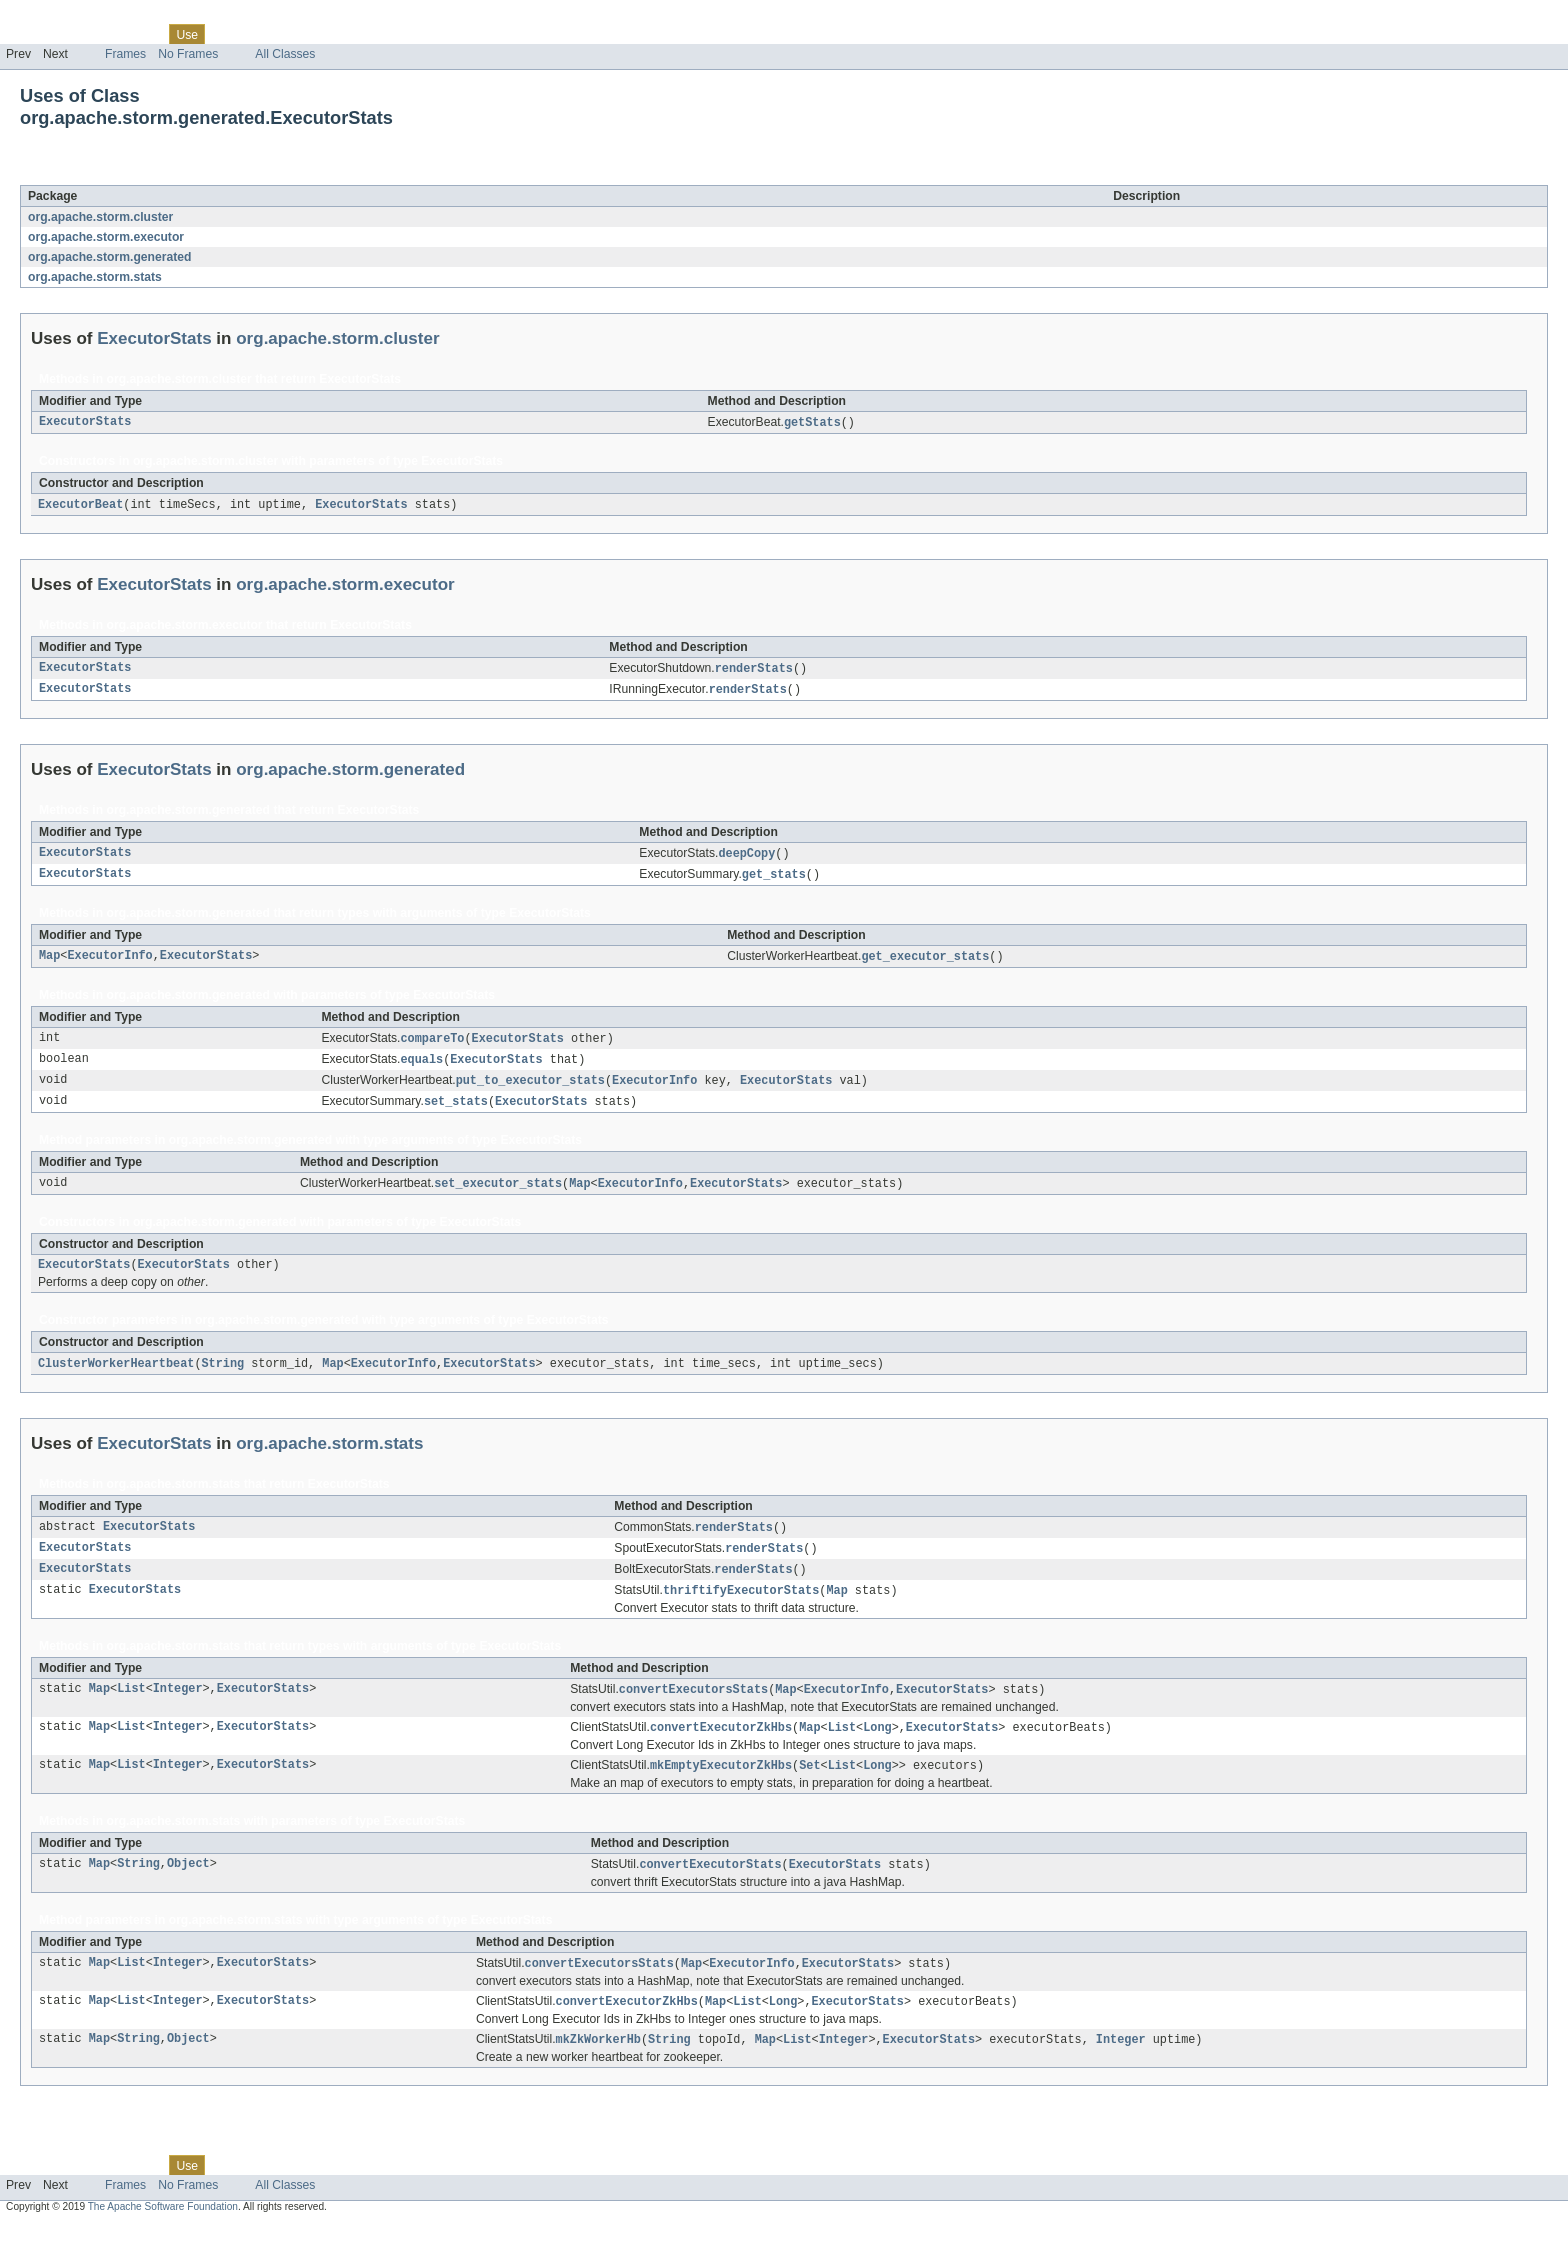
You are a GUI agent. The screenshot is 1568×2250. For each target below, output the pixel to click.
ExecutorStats (178, 174)
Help (381, 34)
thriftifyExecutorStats (741, 1609)
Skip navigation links (55, 17)
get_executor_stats (925, 963)
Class (143, 34)
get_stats (774, 880)
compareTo (433, 1046)
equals (422, 1068)
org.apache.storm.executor (106, 237)
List (131, 1709)
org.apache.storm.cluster (100, 217)
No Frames (188, 54)
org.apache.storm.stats (95, 277)
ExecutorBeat (80, 506)
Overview (31, 34)
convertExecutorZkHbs (721, 1748)
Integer (178, 1709)
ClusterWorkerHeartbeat (116, 1378)
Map (49, 963)
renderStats (754, 671)
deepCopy (746, 858)
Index (342, 34)
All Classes (285, 54)
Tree (228, 34)
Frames (125, 54)
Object (188, 1887)
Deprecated (284, 34)
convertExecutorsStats (693, 1709)
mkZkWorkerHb (598, 2065)
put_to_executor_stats (530, 1090)
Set (809, 1787)
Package (92, 34)
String (222, 1378)
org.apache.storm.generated (109, 257)
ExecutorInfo (109, 963)
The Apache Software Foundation (163, 2232)
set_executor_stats (498, 1195)
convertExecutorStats (710, 1887)
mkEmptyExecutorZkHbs (721, 1787)
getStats (812, 423)
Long (877, 1748)
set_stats (456, 1112)
